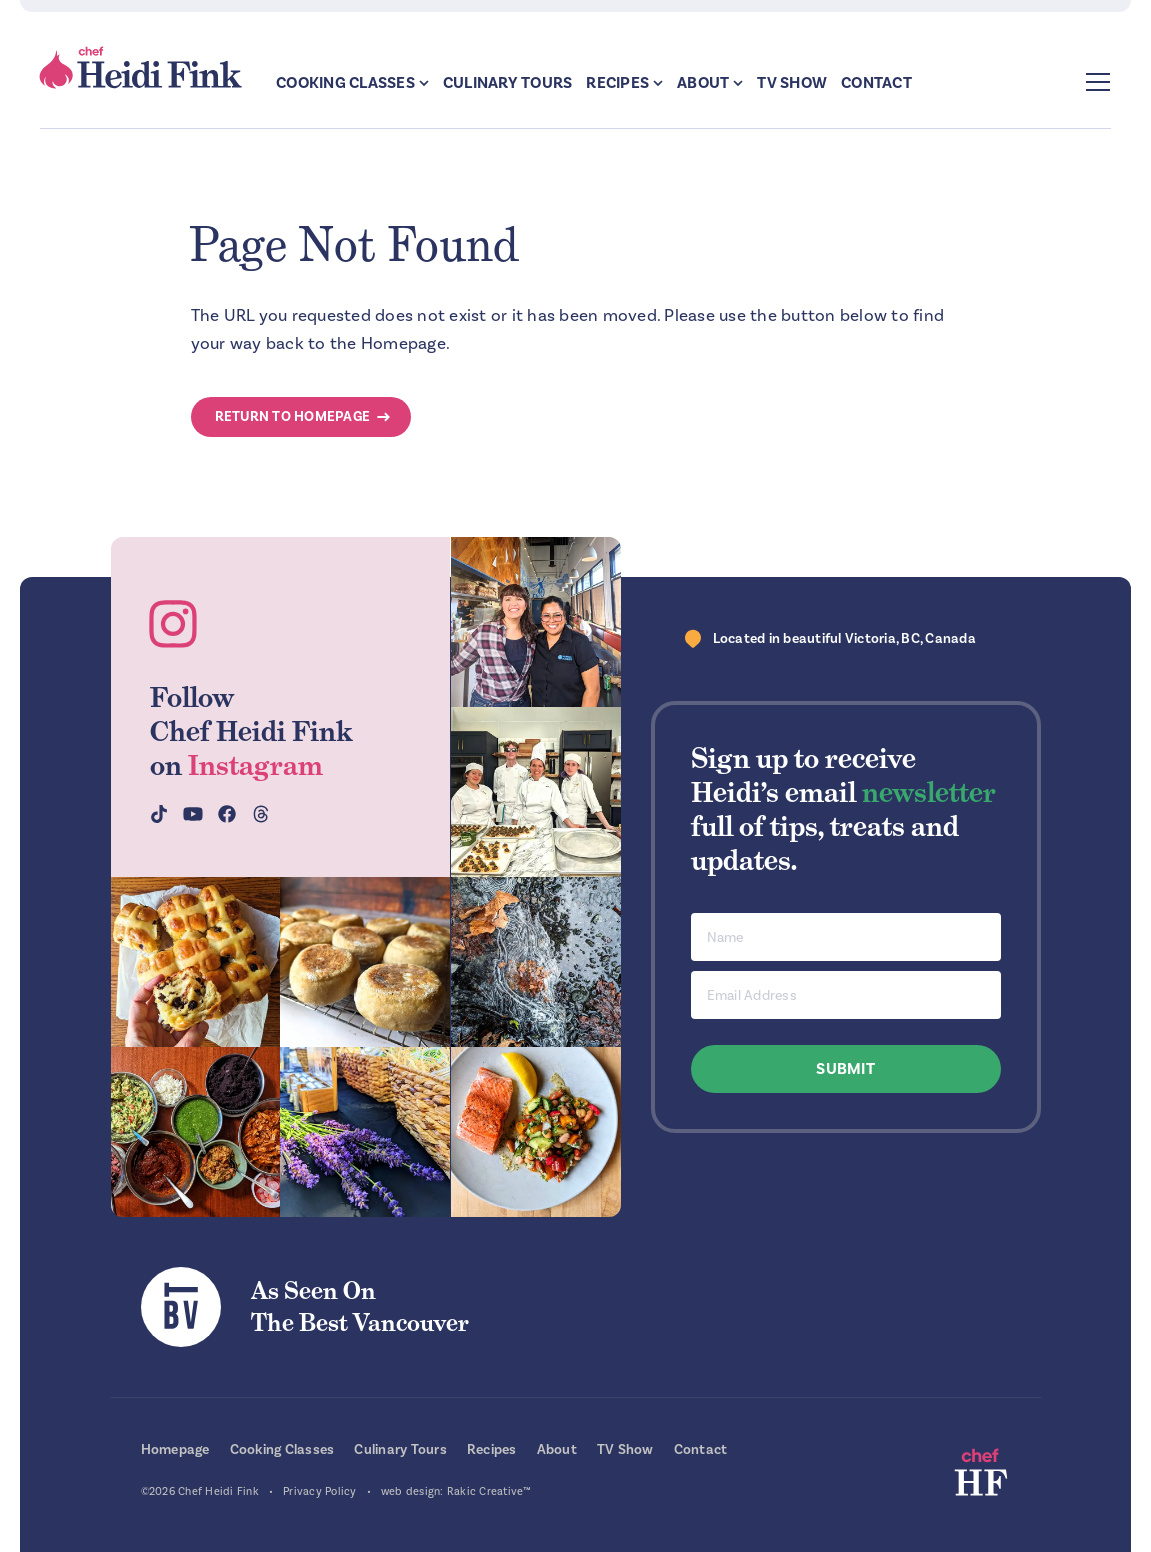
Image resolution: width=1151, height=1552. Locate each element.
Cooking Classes (345, 83)
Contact (876, 83)
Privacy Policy (320, 1491)
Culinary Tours (508, 83)
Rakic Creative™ (489, 1491)
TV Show (792, 83)
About (703, 83)
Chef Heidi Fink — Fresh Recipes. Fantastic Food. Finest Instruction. (142, 68)
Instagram (255, 765)
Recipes (617, 83)
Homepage (175, 1449)
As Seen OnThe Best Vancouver (360, 1306)
